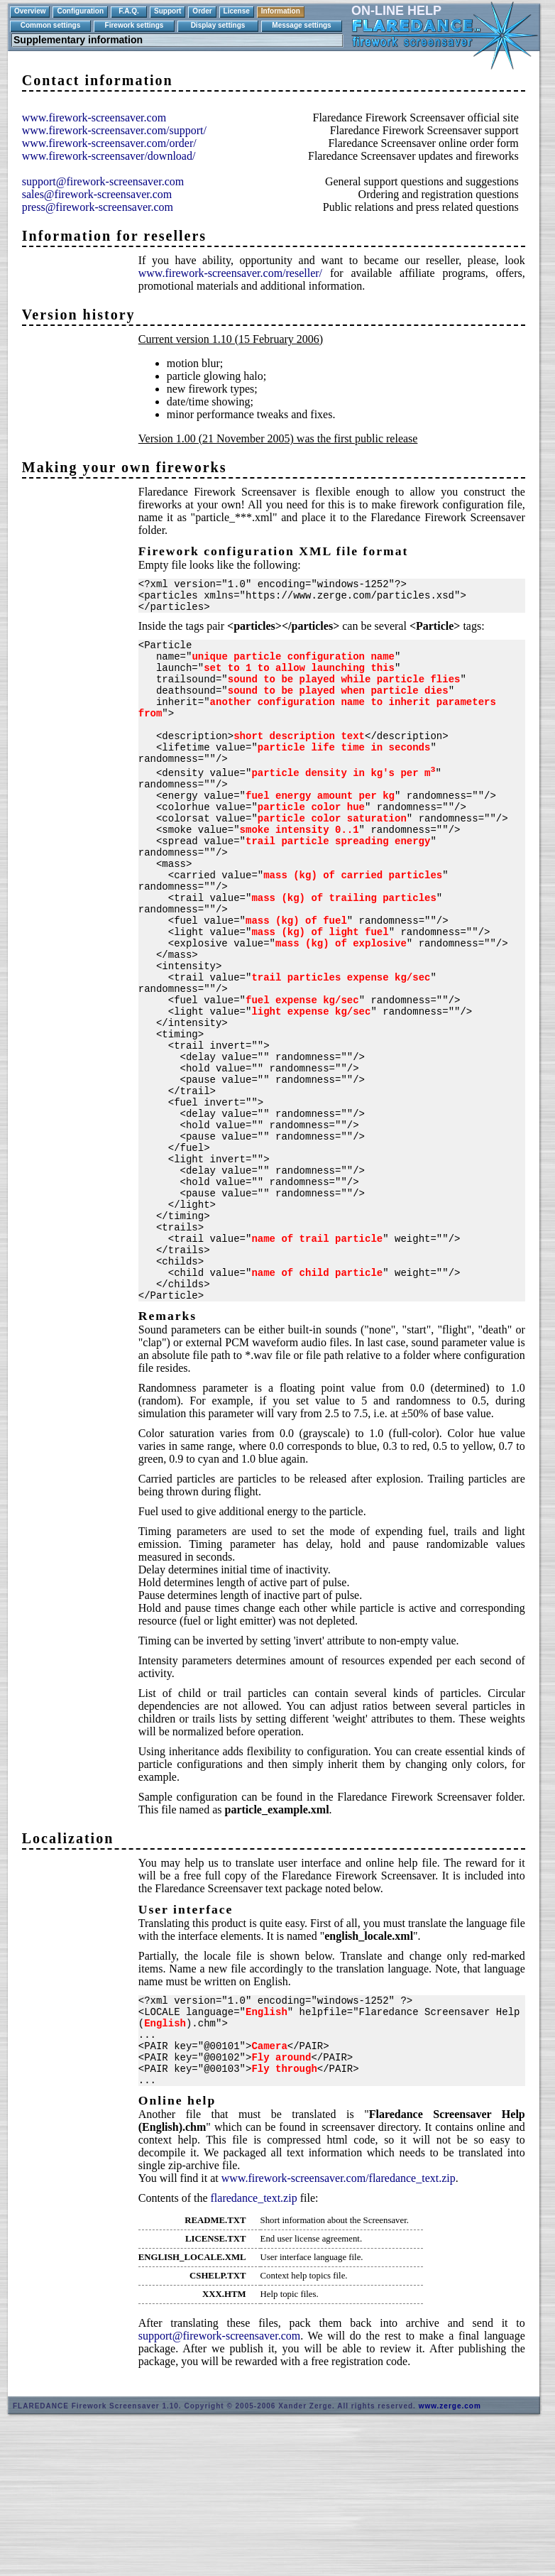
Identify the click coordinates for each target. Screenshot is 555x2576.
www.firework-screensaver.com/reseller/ (230, 273)
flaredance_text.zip (254, 2344)
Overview (29, 11)
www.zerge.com (450, 2552)
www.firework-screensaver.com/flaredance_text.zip (338, 2324)
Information (280, 11)
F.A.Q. (128, 11)
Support (167, 11)
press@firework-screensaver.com (97, 207)
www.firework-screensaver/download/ (109, 156)
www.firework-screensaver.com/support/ (114, 130)
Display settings (218, 25)
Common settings (50, 25)
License (237, 11)
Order (201, 11)
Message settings (301, 25)
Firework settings (134, 25)
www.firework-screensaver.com (94, 117)
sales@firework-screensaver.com (97, 194)
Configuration (80, 11)
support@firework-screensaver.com (103, 181)
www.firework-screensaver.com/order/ (109, 143)
